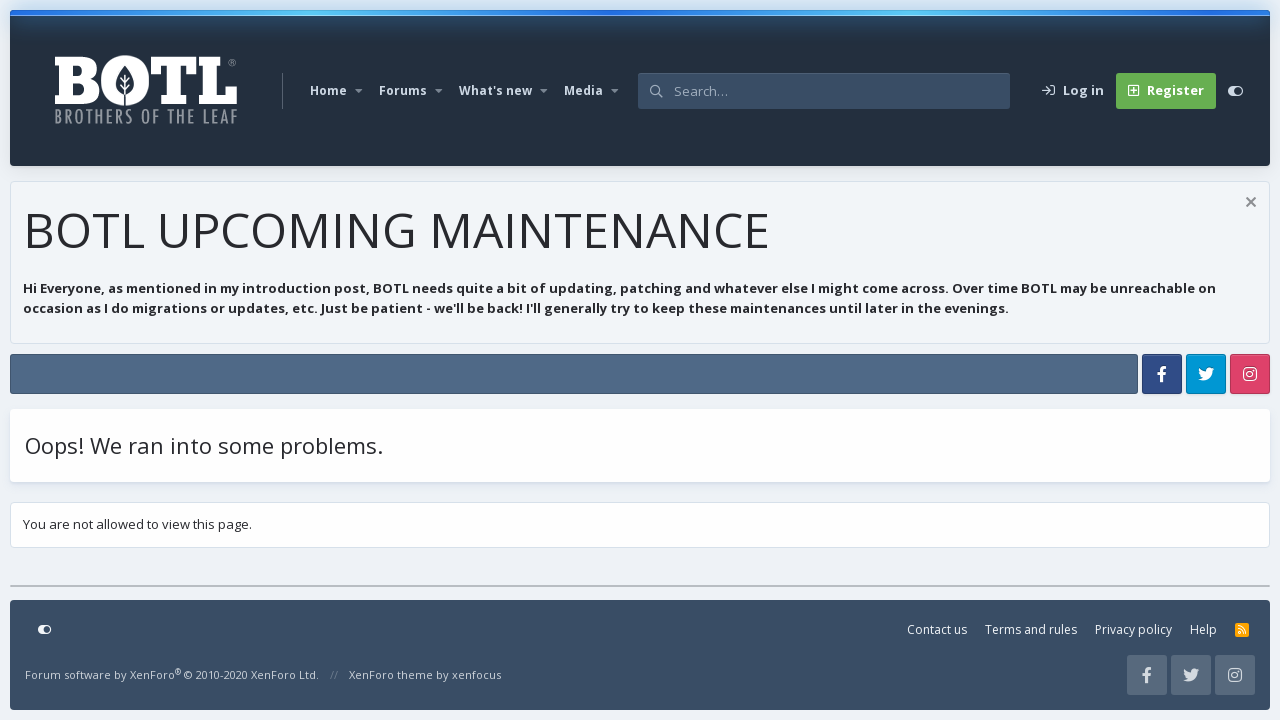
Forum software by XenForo (172, 674)
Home (328, 90)
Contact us (937, 629)
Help (1203, 629)
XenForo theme (391, 674)
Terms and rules (1031, 629)
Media (583, 90)
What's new (495, 90)
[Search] (842, 91)
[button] (359, 91)
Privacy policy (1133, 629)
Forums (403, 90)
